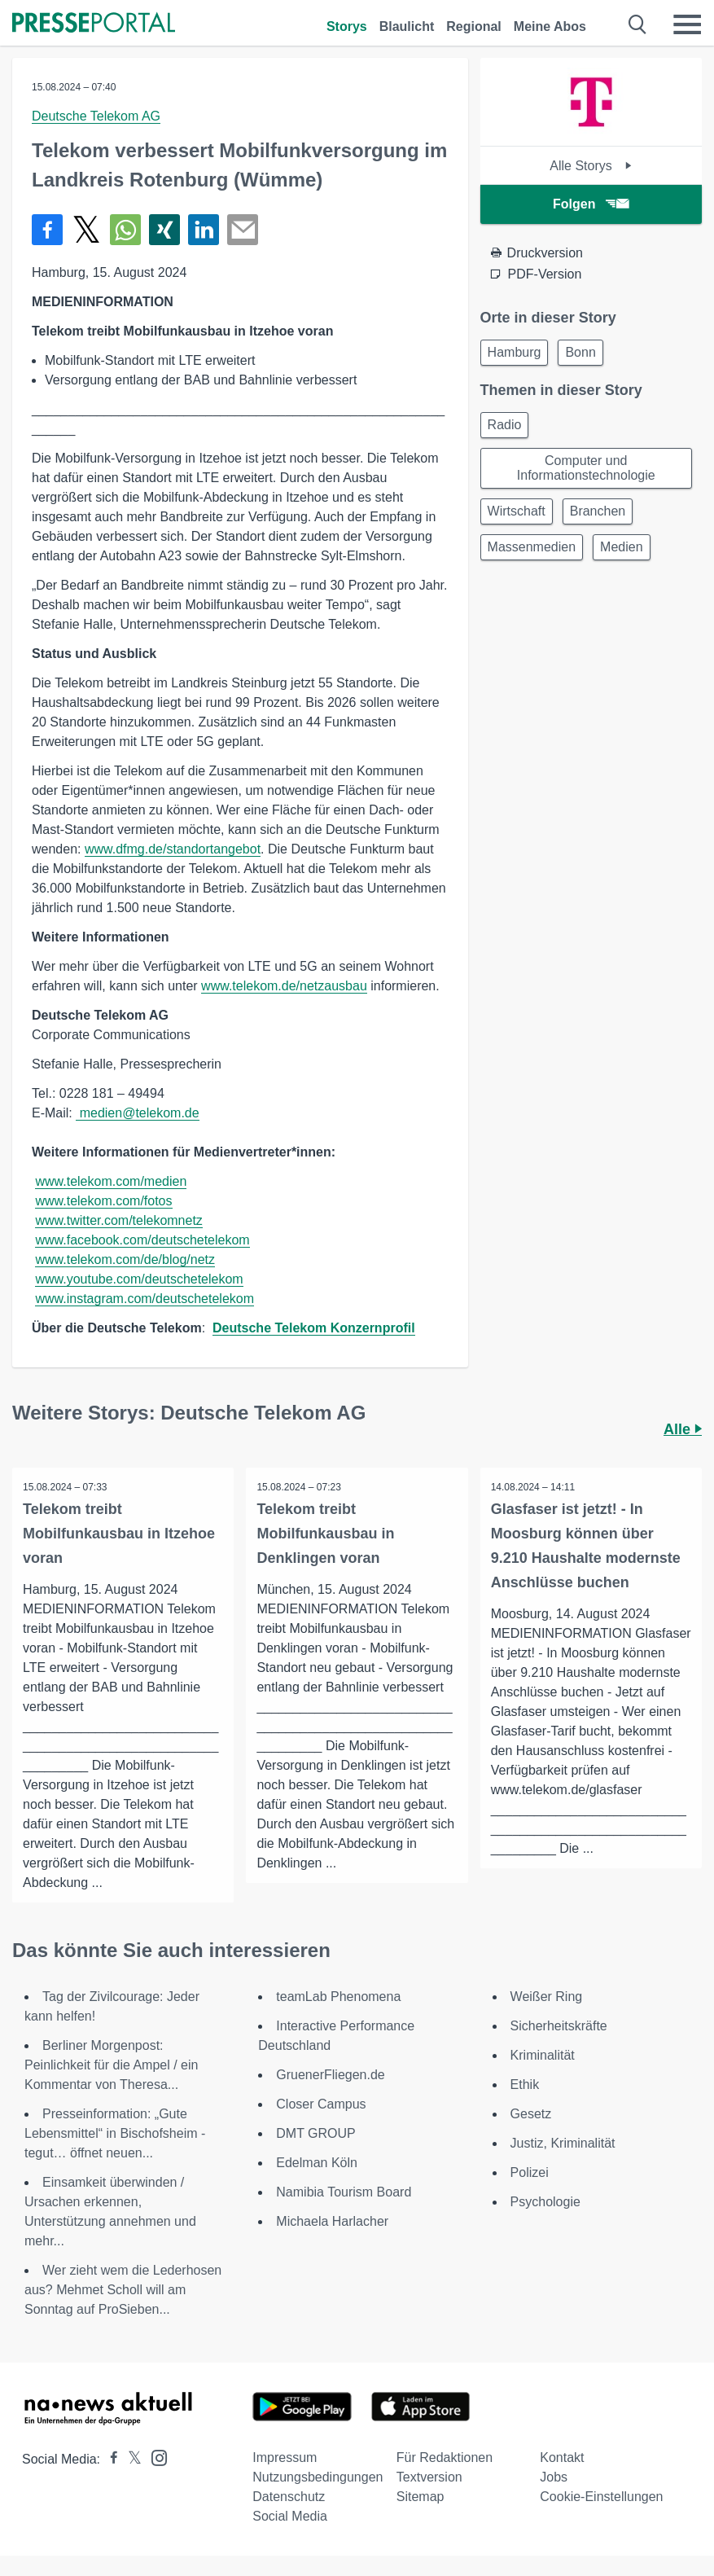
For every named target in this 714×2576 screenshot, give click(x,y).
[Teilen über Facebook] (47, 229)
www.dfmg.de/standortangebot (173, 849)
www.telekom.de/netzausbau (284, 986)
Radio (505, 425)
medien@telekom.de (137, 1113)
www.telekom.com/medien (110, 1181)
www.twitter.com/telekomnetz (118, 1220)
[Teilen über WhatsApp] (125, 229)
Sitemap (420, 2497)
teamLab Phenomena (338, 1997)
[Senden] (242, 229)
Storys (346, 26)
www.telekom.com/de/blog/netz (125, 1259)
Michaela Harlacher (332, 2222)
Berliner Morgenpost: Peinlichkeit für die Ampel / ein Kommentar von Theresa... (111, 2065)
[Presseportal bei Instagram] (154, 2457)
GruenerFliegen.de (330, 2075)
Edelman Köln (316, 2163)
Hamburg (514, 352)
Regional (474, 26)
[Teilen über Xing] (164, 229)
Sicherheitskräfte (558, 2027)
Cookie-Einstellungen (601, 2497)
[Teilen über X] (86, 229)
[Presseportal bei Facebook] (109, 2460)
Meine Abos (550, 26)
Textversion (429, 2478)
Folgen (591, 204)
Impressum (284, 2458)
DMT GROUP (315, 2134)
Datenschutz (288, 2497)
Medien (621, 547)
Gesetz (531, 2115)
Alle (683, 1429)
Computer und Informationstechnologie (586, 468)
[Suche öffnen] (638, 24)
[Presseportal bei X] (130, 2460)
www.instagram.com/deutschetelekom (144, 1299)
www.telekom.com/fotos (103, 1201)
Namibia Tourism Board (343, 2193)
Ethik (525, 2085)
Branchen (598, 511)
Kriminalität (542, 2056)
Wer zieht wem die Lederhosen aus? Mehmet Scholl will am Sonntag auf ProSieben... (122, 2290)
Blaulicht (407, 26)
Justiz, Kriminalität (562, 2144)
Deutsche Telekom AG (96, 116)
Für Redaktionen (444, 2458)
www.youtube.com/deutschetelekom (139, 1279)
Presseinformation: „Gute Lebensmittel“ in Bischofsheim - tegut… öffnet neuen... (114, 2134)
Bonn (580, 352)
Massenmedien (532, 547)
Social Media (289, 2517)
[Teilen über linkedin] (203, 229)
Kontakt (562, 2458)
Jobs (553, 2478)
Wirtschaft (516, 511)
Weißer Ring (546, 1997)
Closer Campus (321, 2105)
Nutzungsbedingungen (317, 2478)
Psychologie (545, 2203)
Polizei (529, 2173)
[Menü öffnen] (687, 24)
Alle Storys (591, 166)
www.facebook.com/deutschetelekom (142, 1240)
